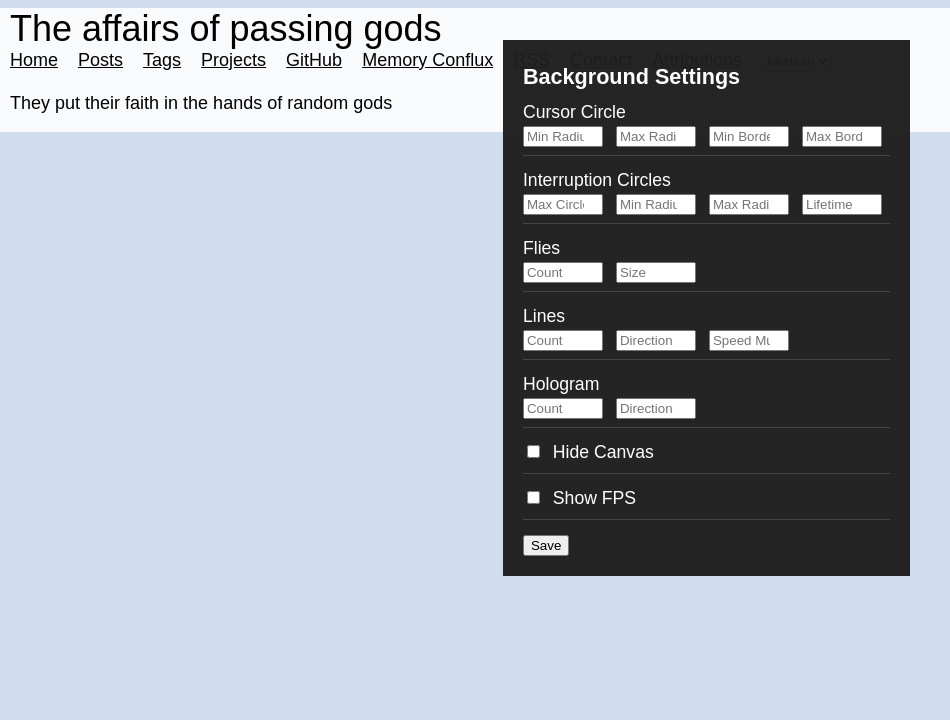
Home (34, 60)
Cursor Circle (574, 112)
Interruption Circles (597, 180)
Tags (162, 60)
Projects (233, 60)
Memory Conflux (427, 60)
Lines (544, 316)
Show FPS (581, 498)
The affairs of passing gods (226, 28)
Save (546, 545)
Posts (100, 60)
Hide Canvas (590, 452)
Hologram (561, 384)
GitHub (314, 60)
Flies (541, 248)
